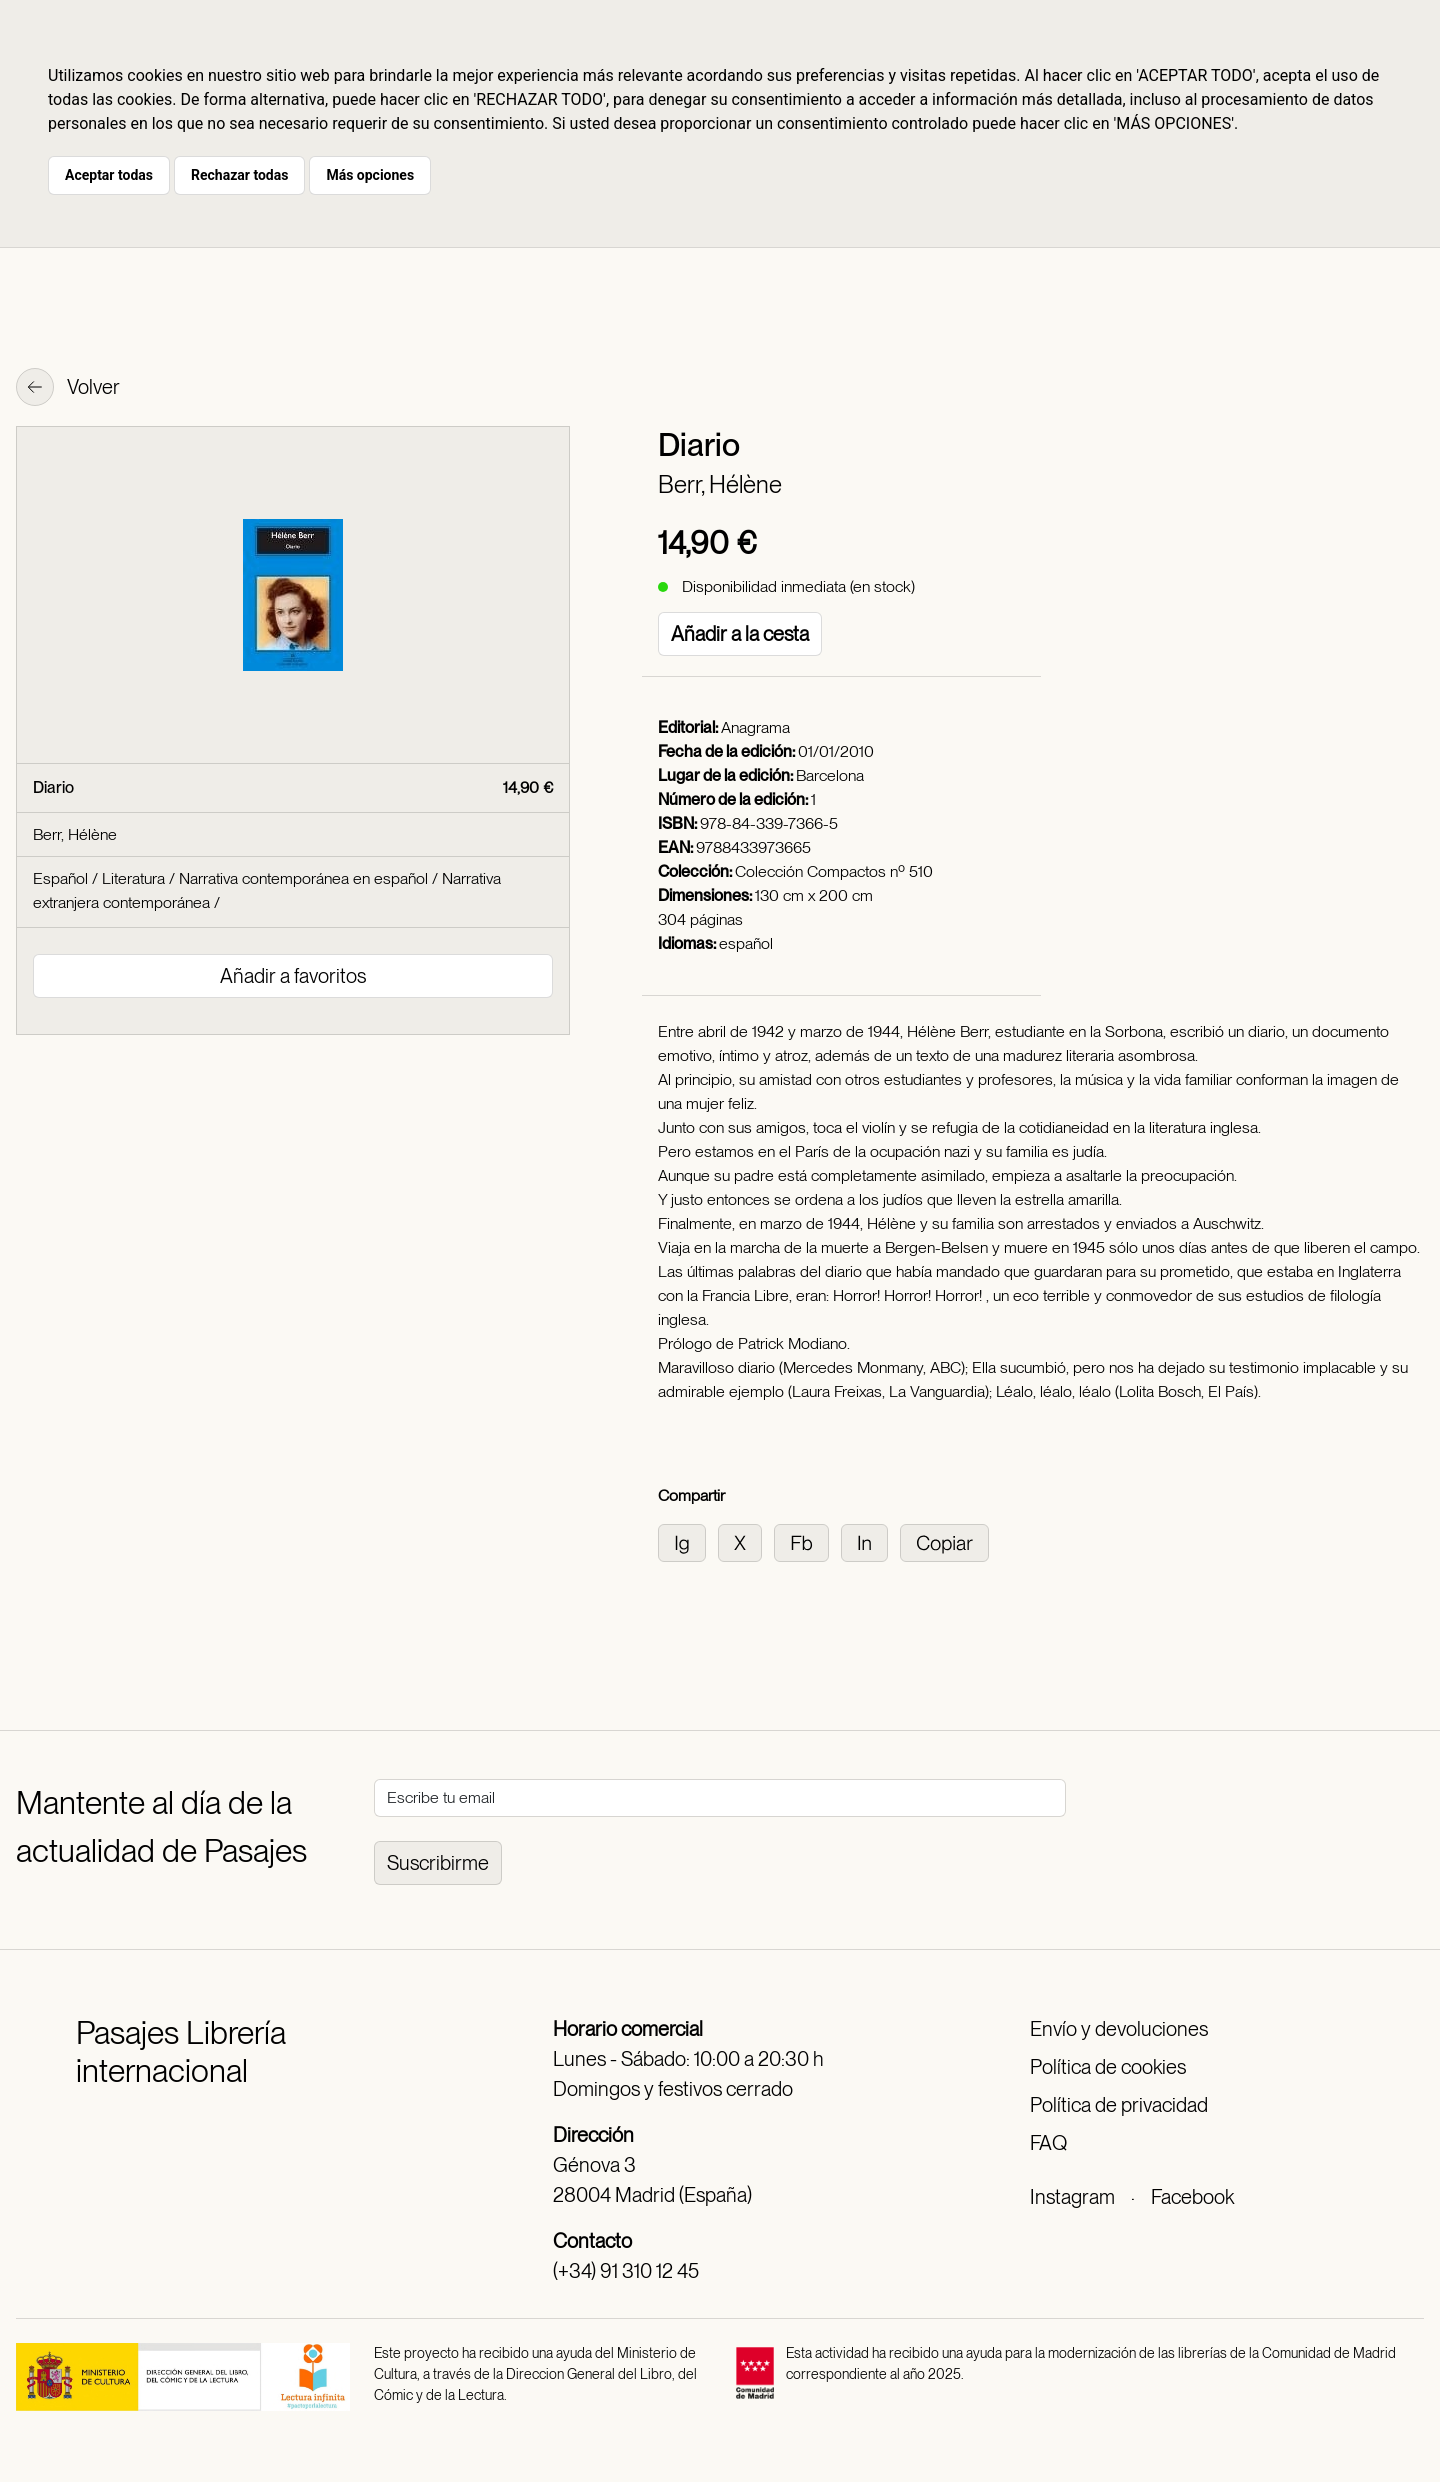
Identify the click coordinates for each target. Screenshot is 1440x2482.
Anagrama (755, 727)
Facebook (1192, 2197)
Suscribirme (438, 1863)
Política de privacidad (1119, 2105)
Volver (68, 389)
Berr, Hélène (720, 484)
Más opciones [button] (370, 175)
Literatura (133, 878)
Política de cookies (1108, 2067)
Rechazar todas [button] (239, 175)
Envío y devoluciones (1119, 2029)
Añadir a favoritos (293, 976)
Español (60, 878)
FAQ (1048, 2143)
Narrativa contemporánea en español (303, 878)
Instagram (1072, 2197)
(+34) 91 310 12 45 (626, 2271)
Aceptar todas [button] (109, 175)
